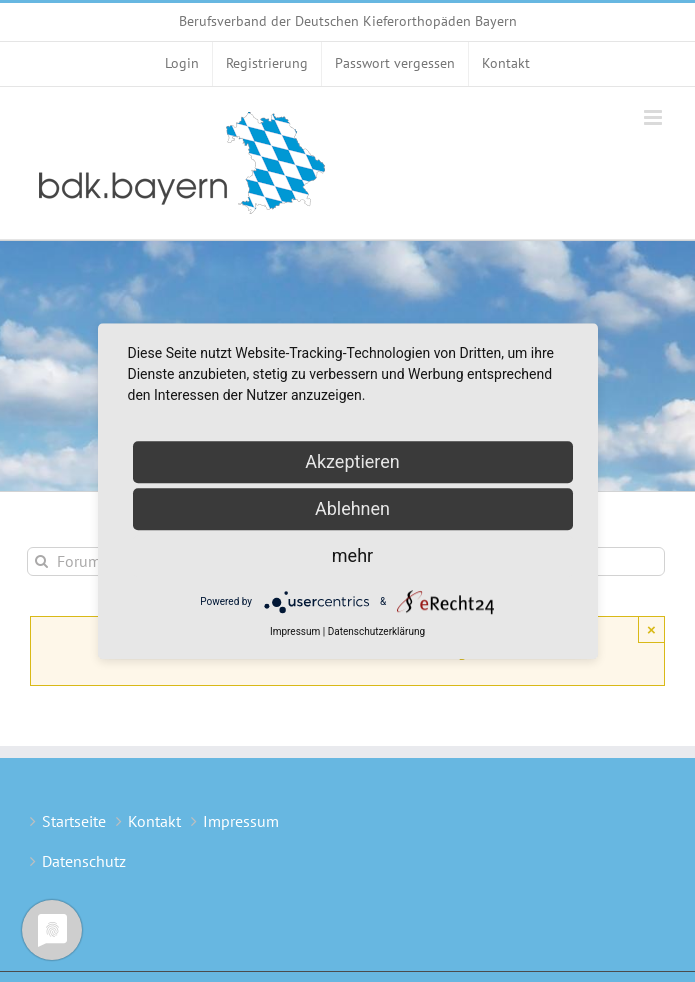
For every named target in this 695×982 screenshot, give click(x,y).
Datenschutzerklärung (376, 631)
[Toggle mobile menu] (654, 117)
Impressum (241, 821)
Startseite (74, 821)
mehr (352, 555)
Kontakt (154, 821)
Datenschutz (84, 861)
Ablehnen (352, 508)
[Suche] (41, 561)
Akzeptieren (352, 461)
